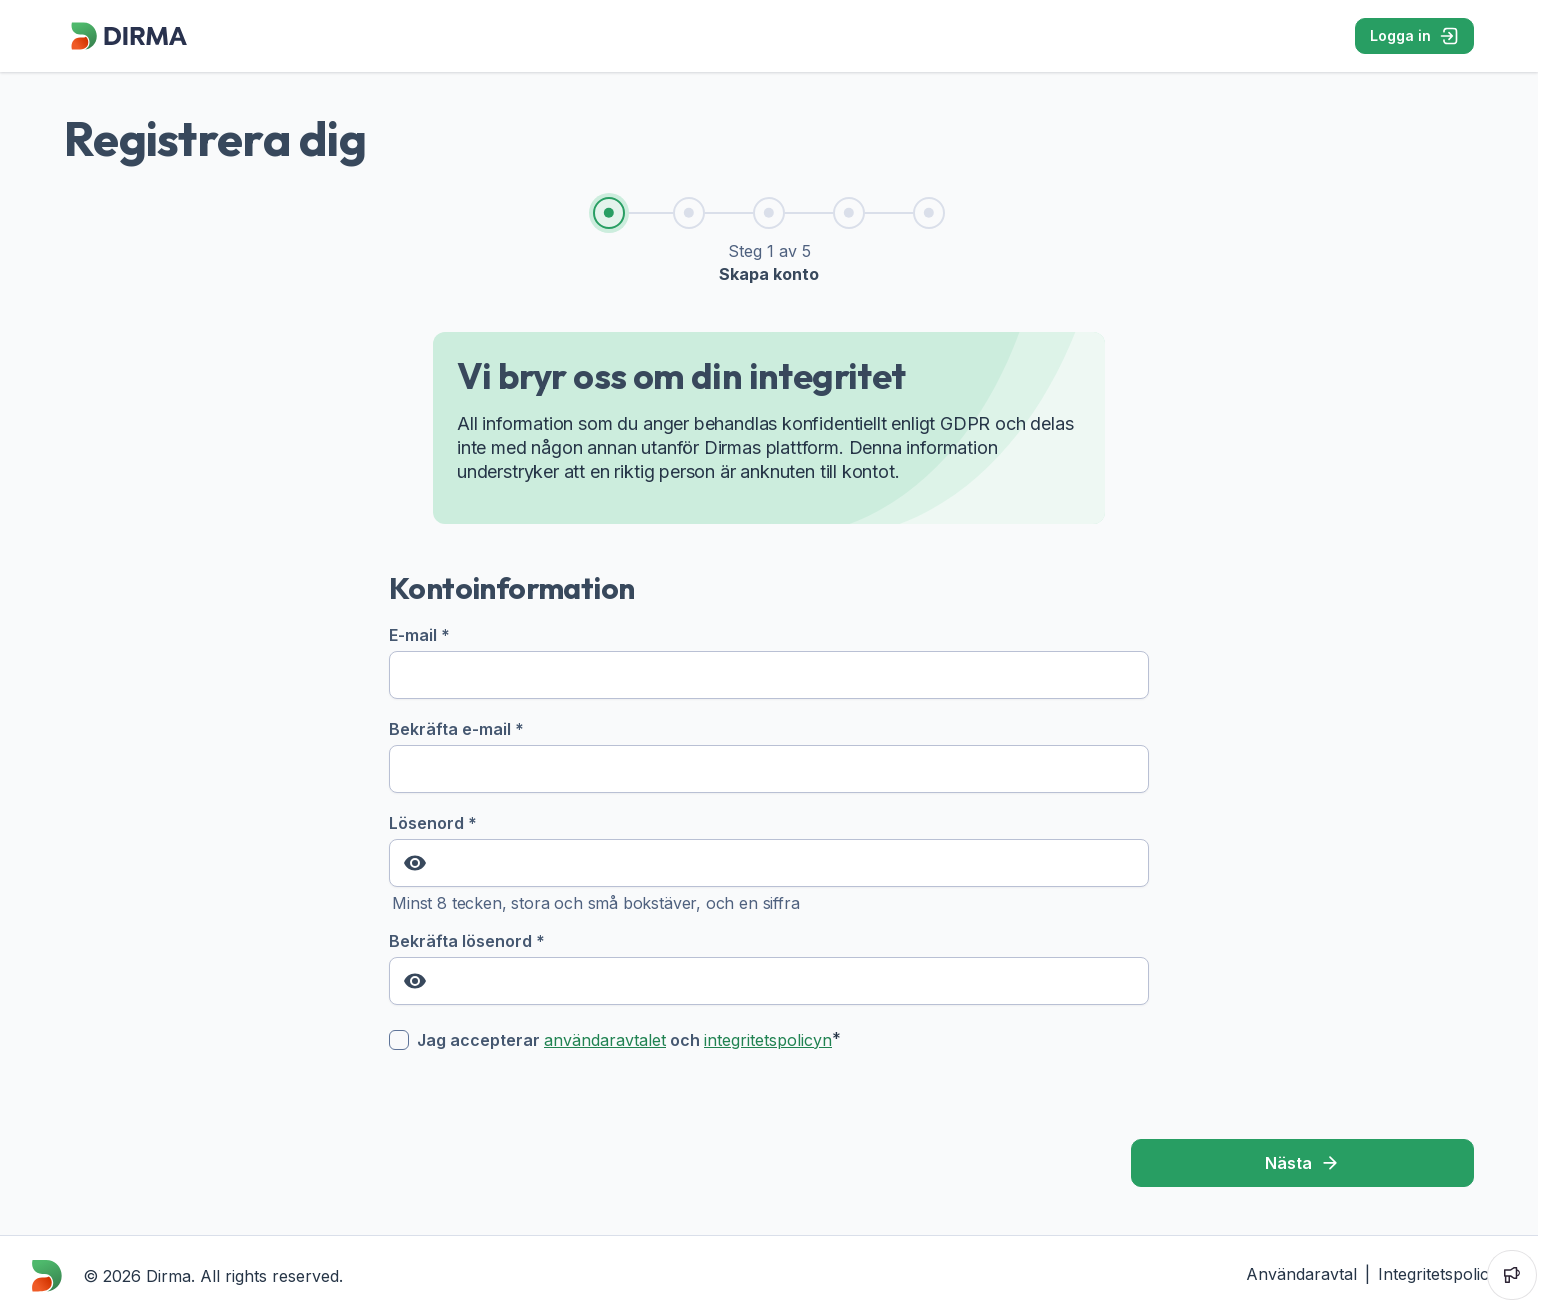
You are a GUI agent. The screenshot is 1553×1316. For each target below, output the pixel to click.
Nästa (1302, 1162)
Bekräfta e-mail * (769, 756)
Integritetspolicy (1438, 1274)
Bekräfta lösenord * (769, 968)
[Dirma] (128, 50)
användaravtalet (605, 1040)
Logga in (1414, 36)
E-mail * (769, 662)
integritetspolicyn (768, 1040)
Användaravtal (1301, 1274)
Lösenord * (769, 850)
